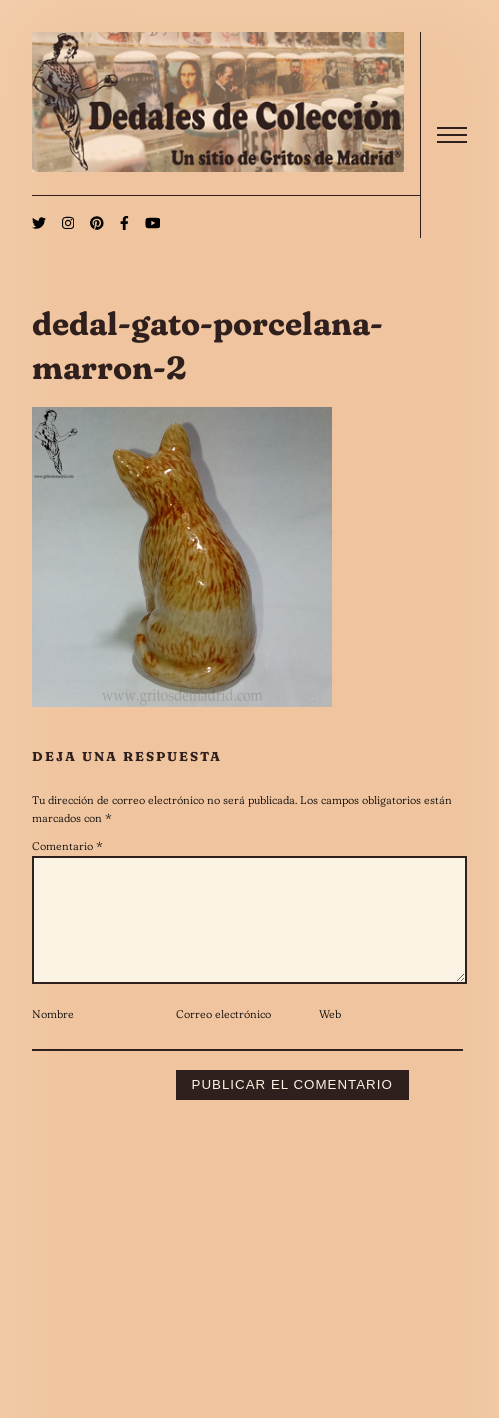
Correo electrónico (223, 1038)
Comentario (67, 846)
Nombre (53, 1038)
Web (330, 1038)
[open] (452, 135)
